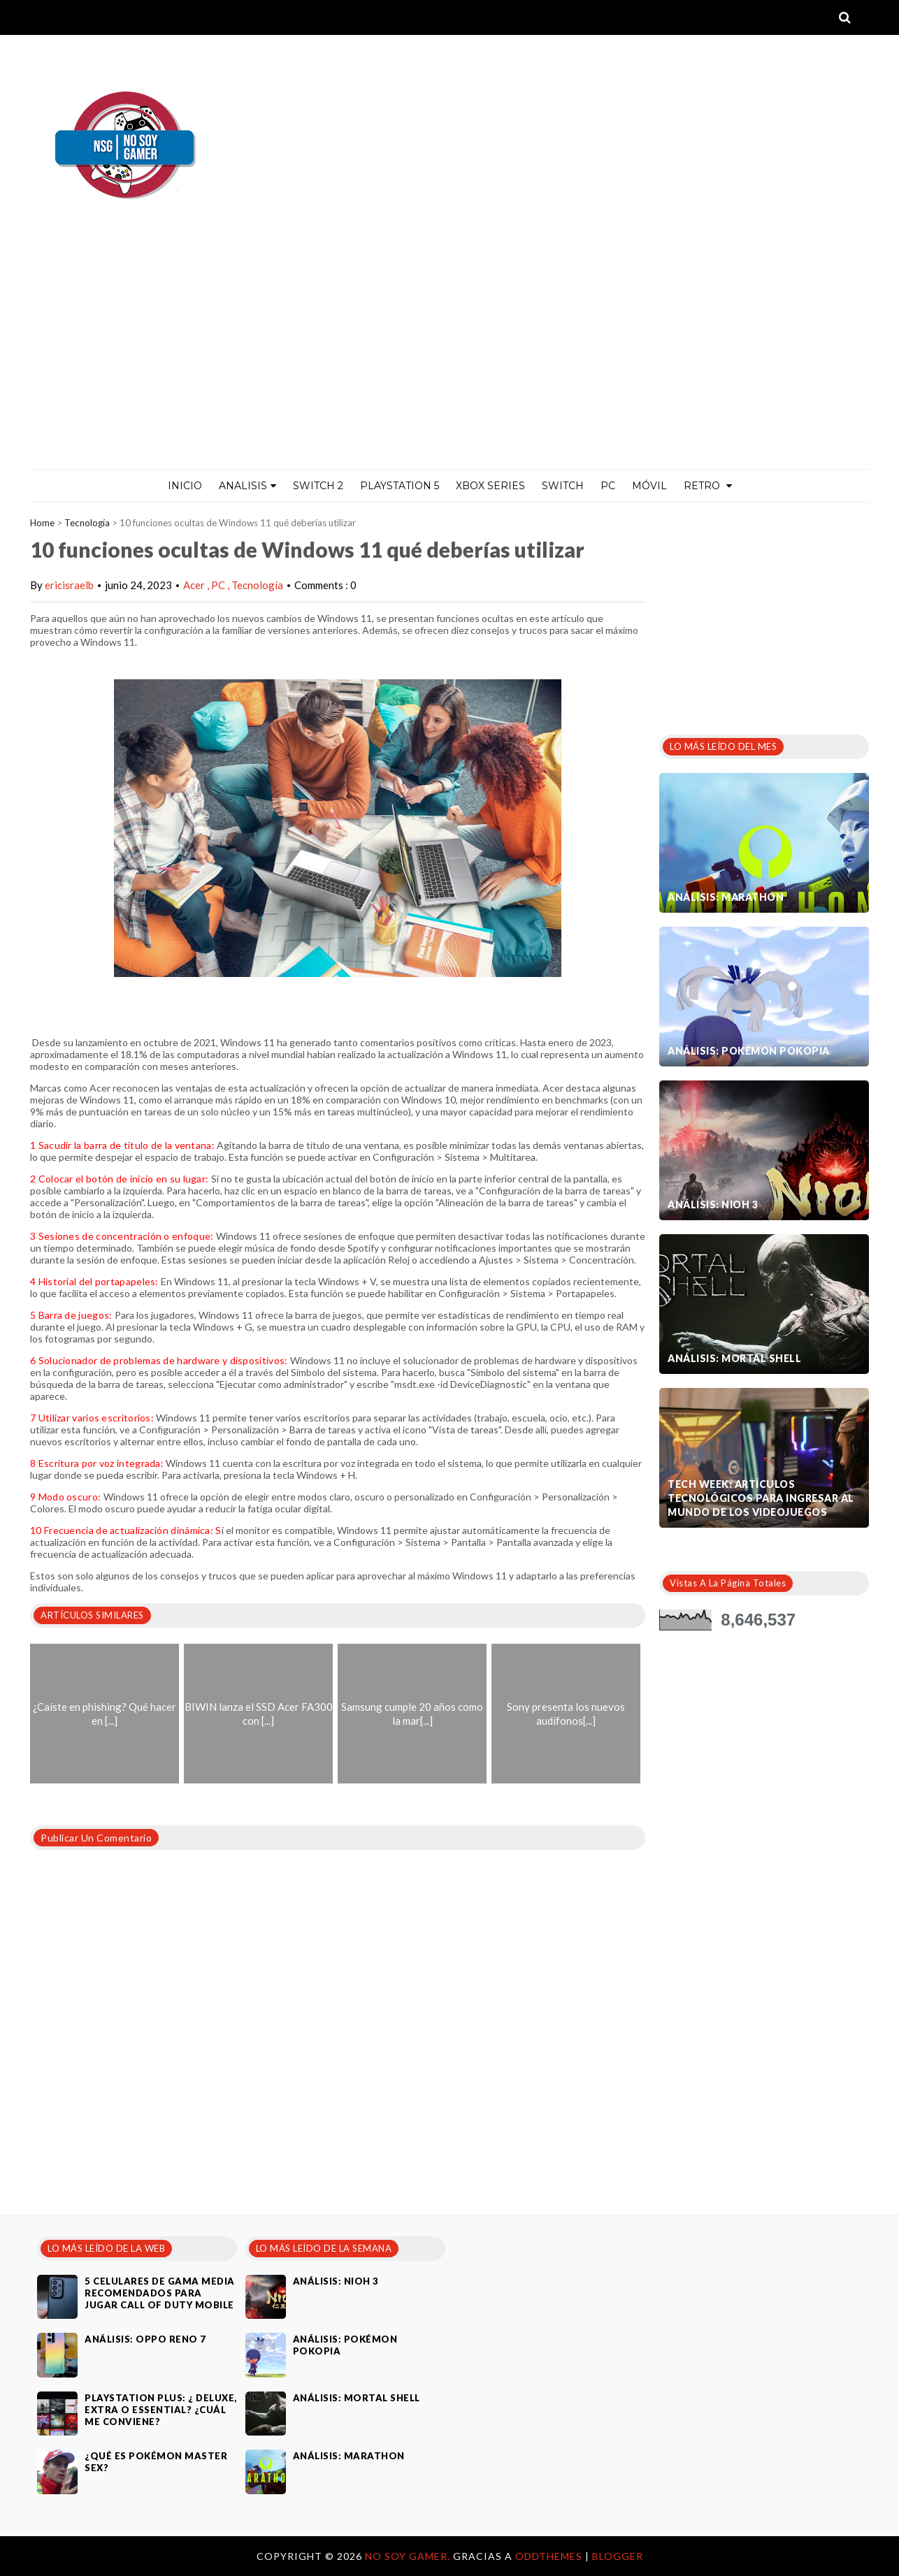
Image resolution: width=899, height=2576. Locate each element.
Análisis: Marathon (726, 897)
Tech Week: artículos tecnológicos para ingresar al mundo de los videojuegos (761, 1498)
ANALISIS (247, 485)
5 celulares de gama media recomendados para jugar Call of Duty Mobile (160, 2292)
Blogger (617, 2556)
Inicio (185, 485)
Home (42, 522)
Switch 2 (318, 485)
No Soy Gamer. (409, 2556)
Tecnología (87, 522)
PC (607, 485)
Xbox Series (490, 485)
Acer (195, 585)
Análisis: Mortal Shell (734, 1358)
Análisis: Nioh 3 (713, 1204)
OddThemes (548, 2556)
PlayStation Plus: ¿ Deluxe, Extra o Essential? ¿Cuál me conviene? (161, 2409)
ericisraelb (69, 585)
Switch (563, 485)
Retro (708, 485)
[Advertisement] (449, 364)
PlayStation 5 (399, 485)
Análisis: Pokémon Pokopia (749, 1051)
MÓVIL (649, 485)
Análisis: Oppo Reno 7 (145, 2339)
